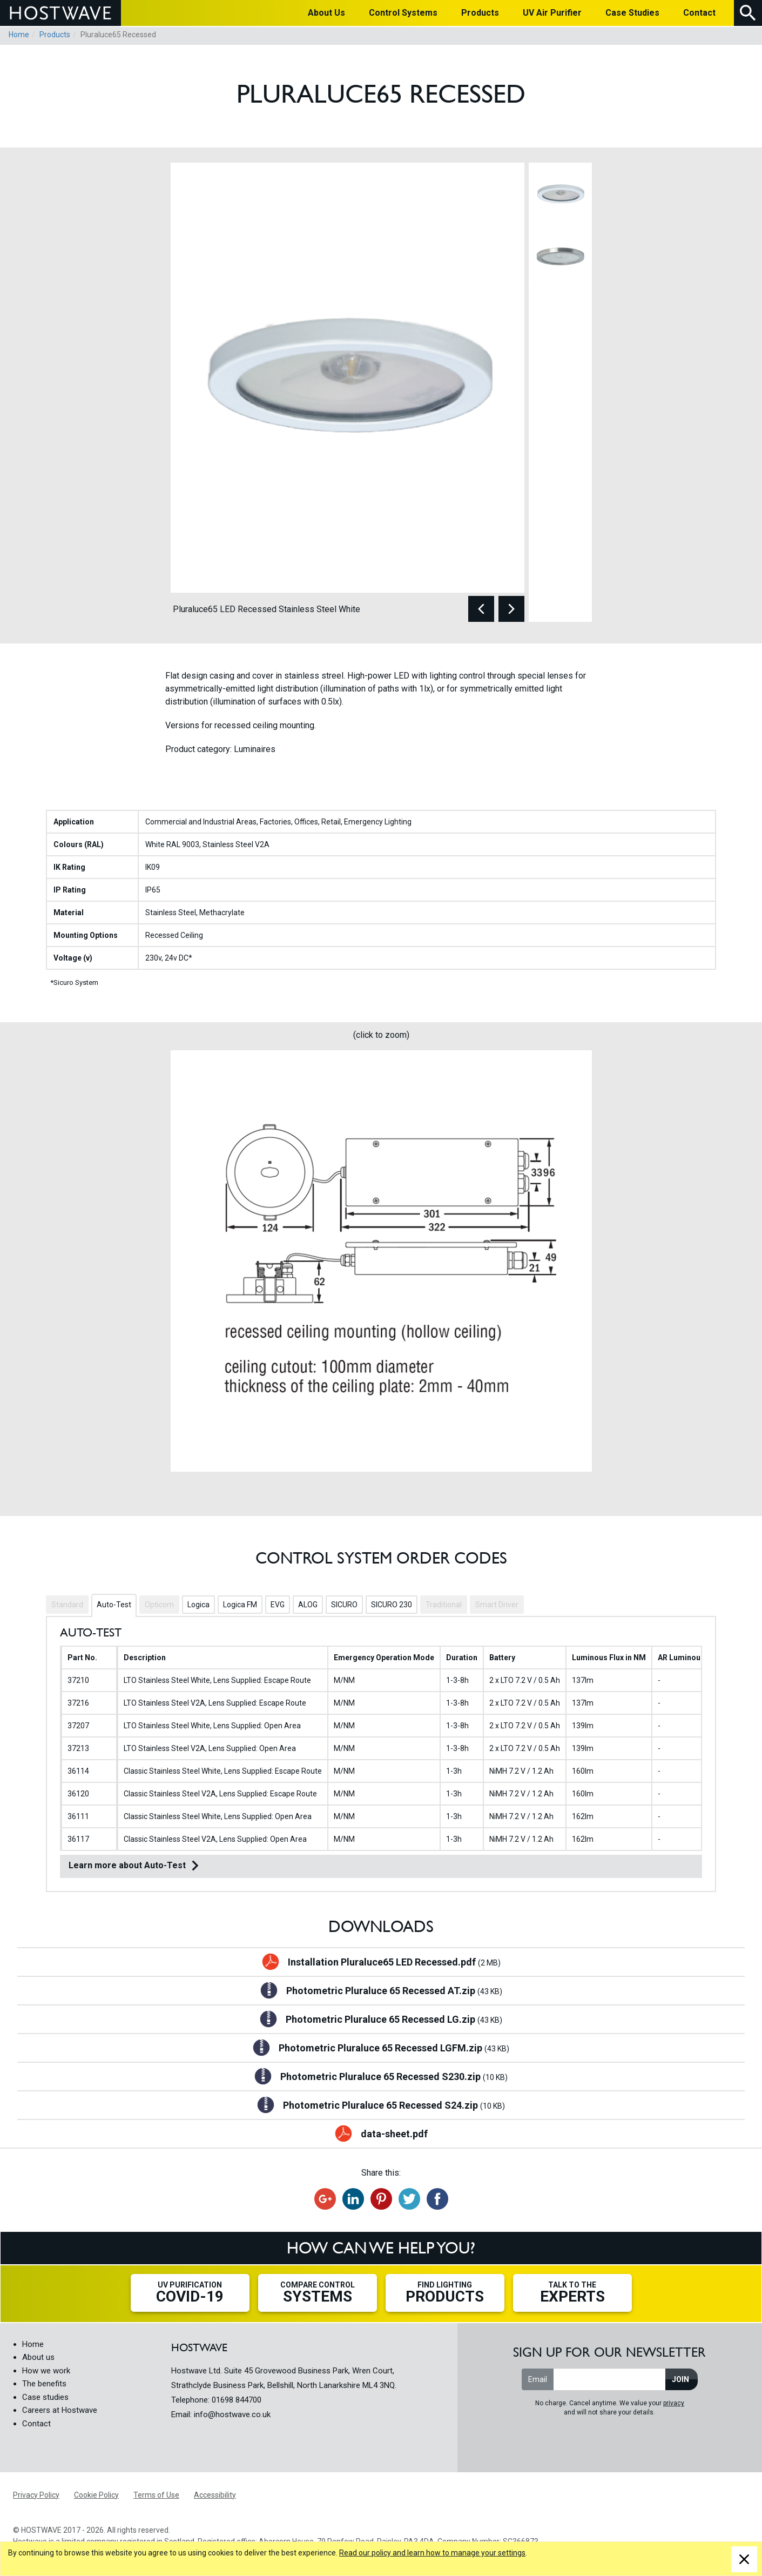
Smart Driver (496, 1604)
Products (54, 34)
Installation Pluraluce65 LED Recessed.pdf (394, 1962)
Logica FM (240, 1604)
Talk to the (572, 2292)
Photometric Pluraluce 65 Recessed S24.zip (394, 2105)
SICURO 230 (391, 1604)
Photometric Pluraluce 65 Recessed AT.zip (394, 1991)
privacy (673, 2403)
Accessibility (215, 2495)
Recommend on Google (325, 2199)
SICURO (344, 1604)
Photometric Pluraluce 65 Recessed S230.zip (394, 2077)
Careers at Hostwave (59, 2410)
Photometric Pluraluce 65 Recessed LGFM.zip (394, 2048)
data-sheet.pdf (394, 2133)
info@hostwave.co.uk (232, 2414)
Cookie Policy (96, 2495)
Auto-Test (114, 1604)
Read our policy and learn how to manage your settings (432, 2552)
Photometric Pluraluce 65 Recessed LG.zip (394, 2020)
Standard (67, 1604)
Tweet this (409, 2199)
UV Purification (190, 2292)
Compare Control (317, 2292)
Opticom (159, 1604)
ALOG (308, 1604)
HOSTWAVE (60, 13)
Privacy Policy (36, 2495)
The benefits (44, 2384)
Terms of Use (156, 2495)
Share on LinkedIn (353, 2199)
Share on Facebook (437, 2199)
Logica (198, 1604)
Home (19, 34)
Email (537, 2379)
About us (38, 2357)
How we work (46, 2371)
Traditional (444, 1604)
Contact (36, 2424)
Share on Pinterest (381, 2199)
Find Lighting (445, 2292)
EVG (278, 1604)
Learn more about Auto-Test (127, 1865)
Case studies (45, 2397)
